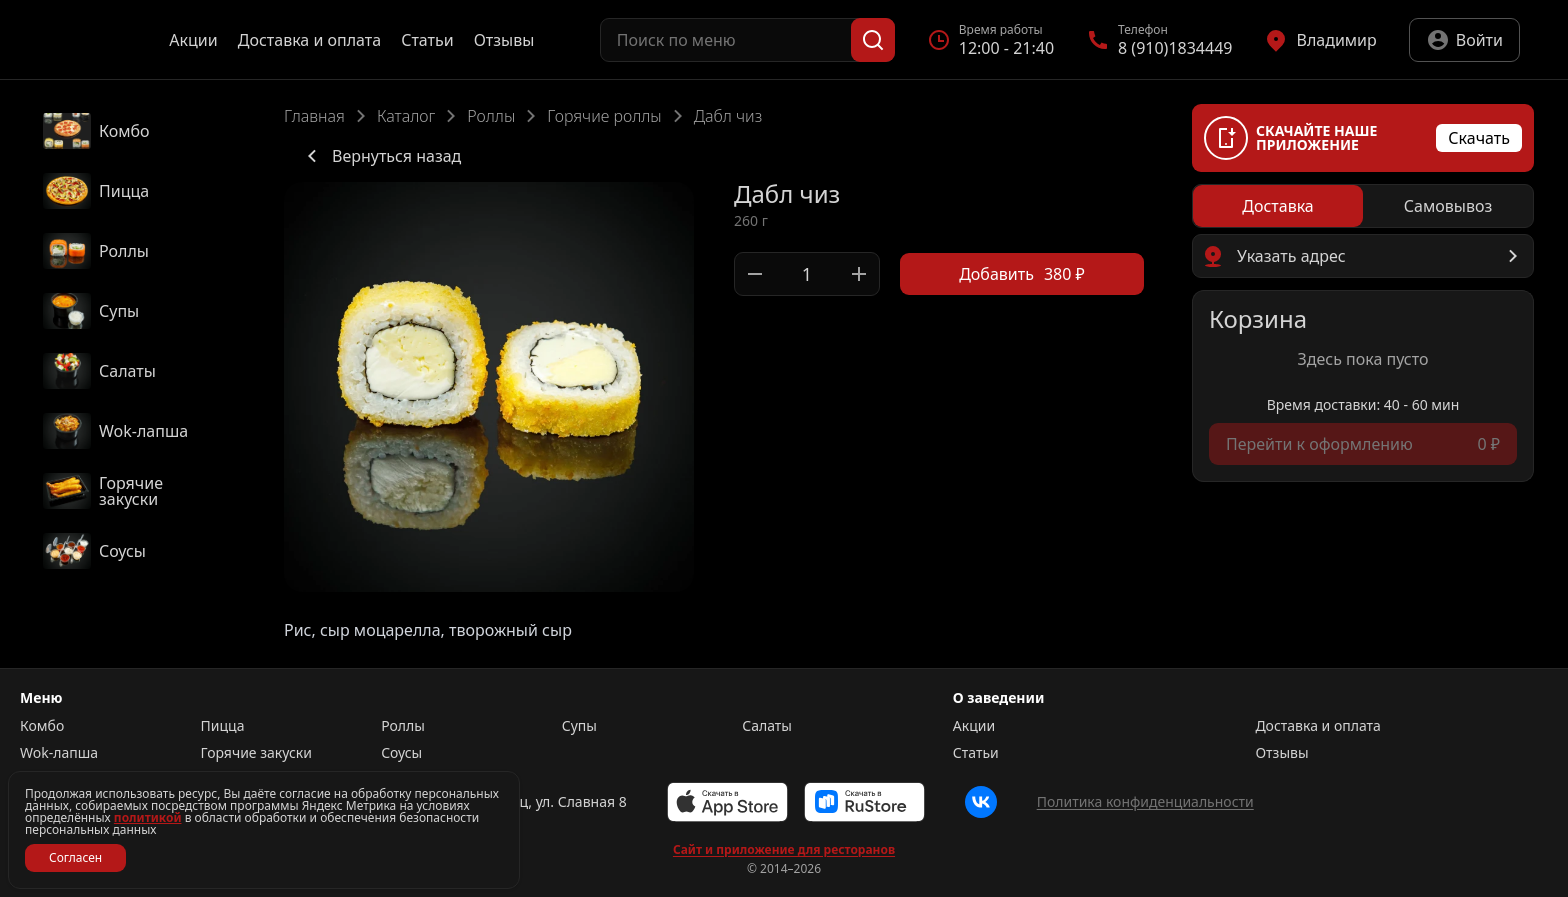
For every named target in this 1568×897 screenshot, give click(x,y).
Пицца (223, 726)
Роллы (491, 116)
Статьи (427, 40)
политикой (148, 817)
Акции (193, 40)
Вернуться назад (380, 156)
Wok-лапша (59, 753)
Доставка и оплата (309, 40)
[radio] (1278, 206)
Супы (579, 726)
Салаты (767, 726)
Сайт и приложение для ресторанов (784, 850)
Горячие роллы (604, 116)
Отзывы (504, 40)
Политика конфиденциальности (1145, 801)
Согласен (75, 857)
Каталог (406, 116)
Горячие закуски (256, 753)
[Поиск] (873, 40)
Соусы (401, 753)
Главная (314, 116)
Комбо (42, 726)
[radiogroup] (1363, 206)
